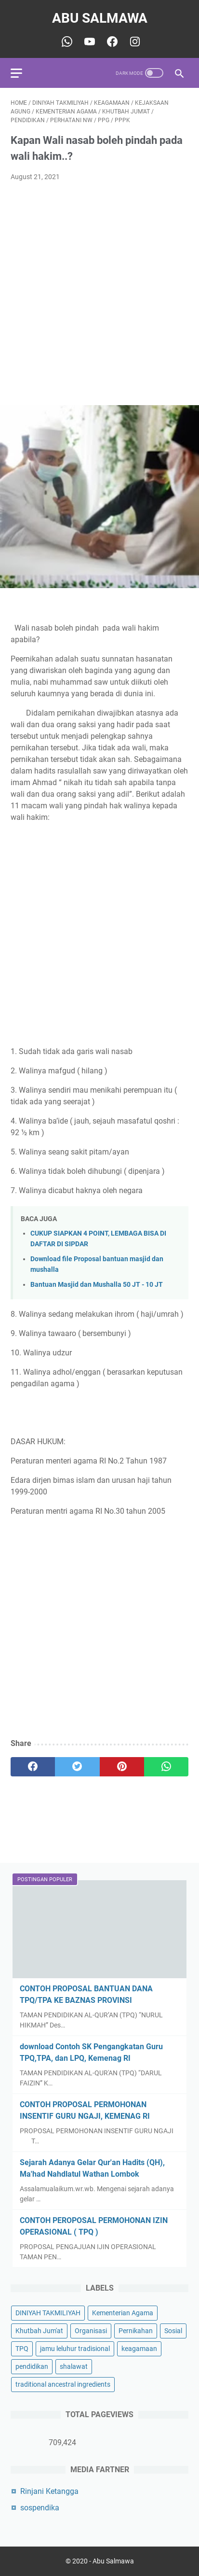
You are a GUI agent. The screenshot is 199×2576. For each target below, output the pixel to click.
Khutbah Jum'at (39, 2331)
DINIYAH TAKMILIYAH (47, 2313)
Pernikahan (136, 2331)
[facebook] (33, 1766)
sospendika (39, 2507)
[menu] (22, 72)
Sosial (173, 2331)
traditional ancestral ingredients (62, 2384)
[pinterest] (122, 1766)
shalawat (74, 2366)
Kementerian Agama (122, 2313)
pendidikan (31, 2366)
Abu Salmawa (99, 18)
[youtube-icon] (88, 41)
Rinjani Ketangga (49, 2491)
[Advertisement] (99, 294)
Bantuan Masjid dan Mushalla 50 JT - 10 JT (96, 1285)
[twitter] (77, 1766)
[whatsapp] (166, 1766)
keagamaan (139, 2348)
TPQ (21, 2348)
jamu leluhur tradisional (75, 2348)
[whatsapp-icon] (65, 41)
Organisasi (91, 2331)
